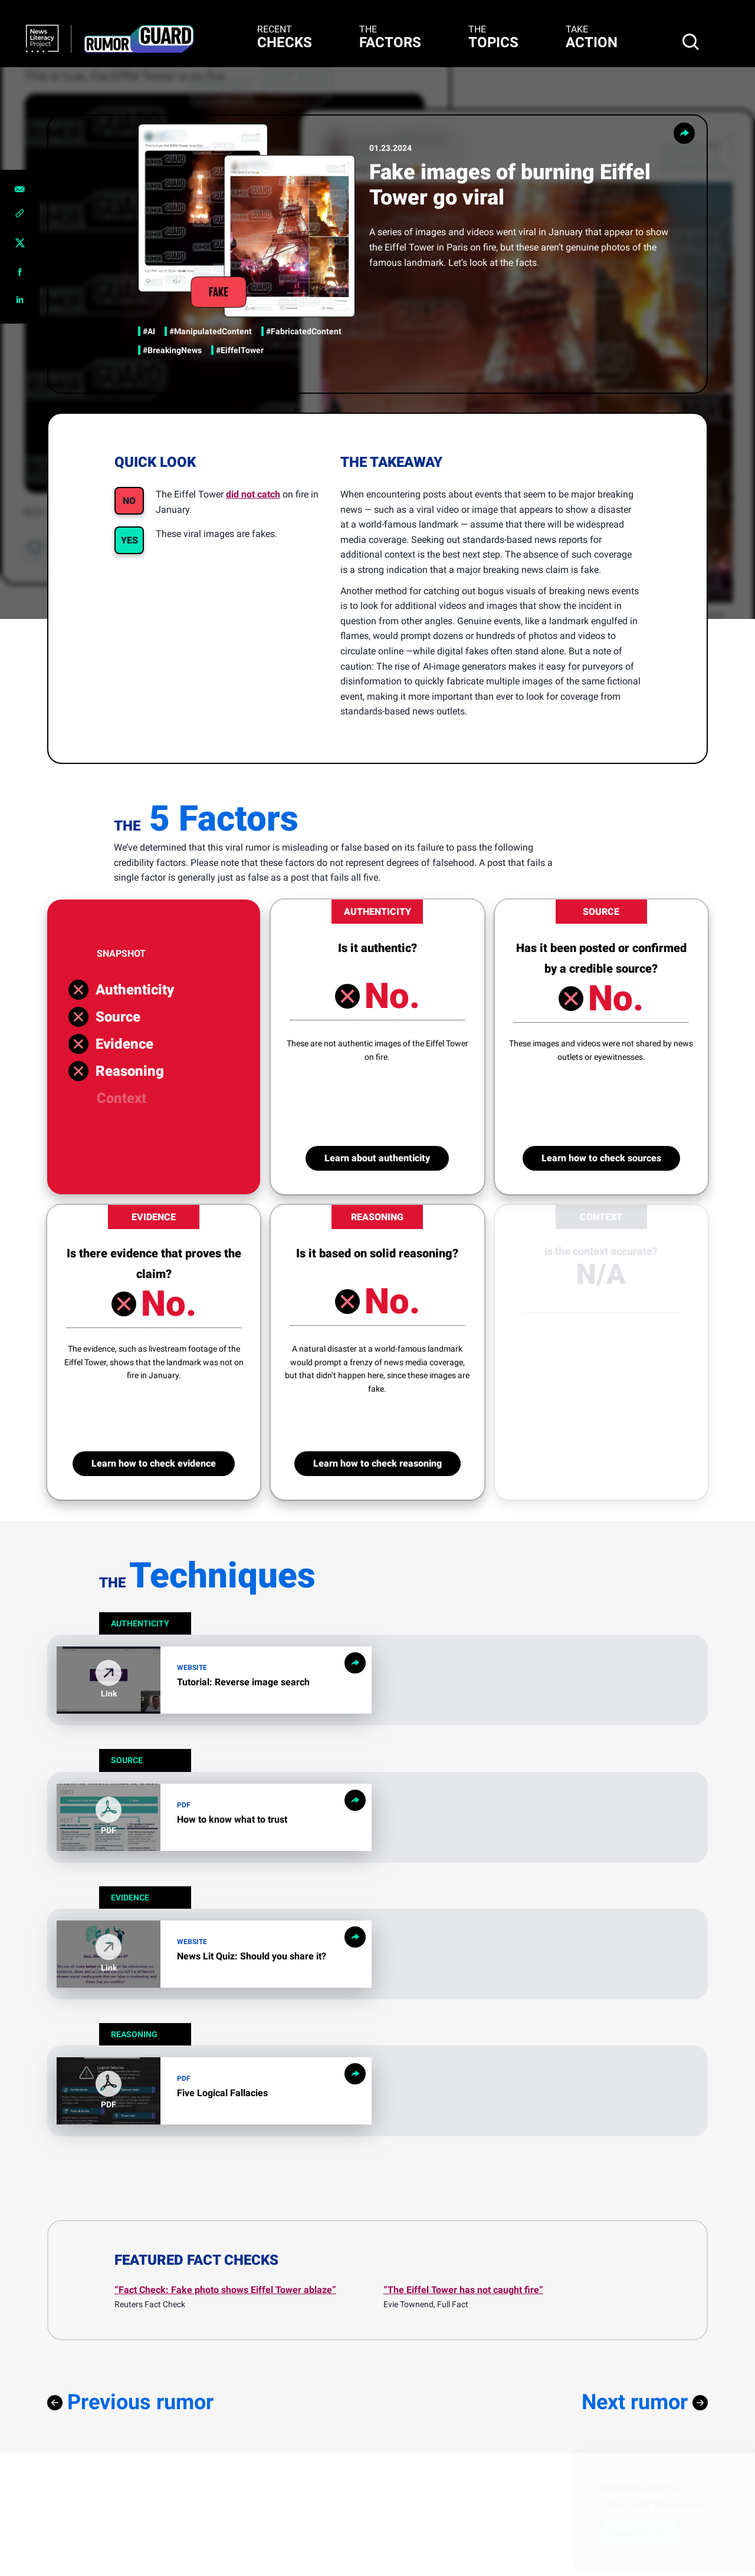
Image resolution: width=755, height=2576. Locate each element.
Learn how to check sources (601, 1158)
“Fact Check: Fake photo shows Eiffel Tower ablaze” (225, 2289)
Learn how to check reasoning (377, 1463)
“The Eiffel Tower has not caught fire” (463, 2289)
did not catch (253, 494)
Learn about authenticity (377, 1158)
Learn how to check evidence (153, 1463)
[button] (108, 1817)
